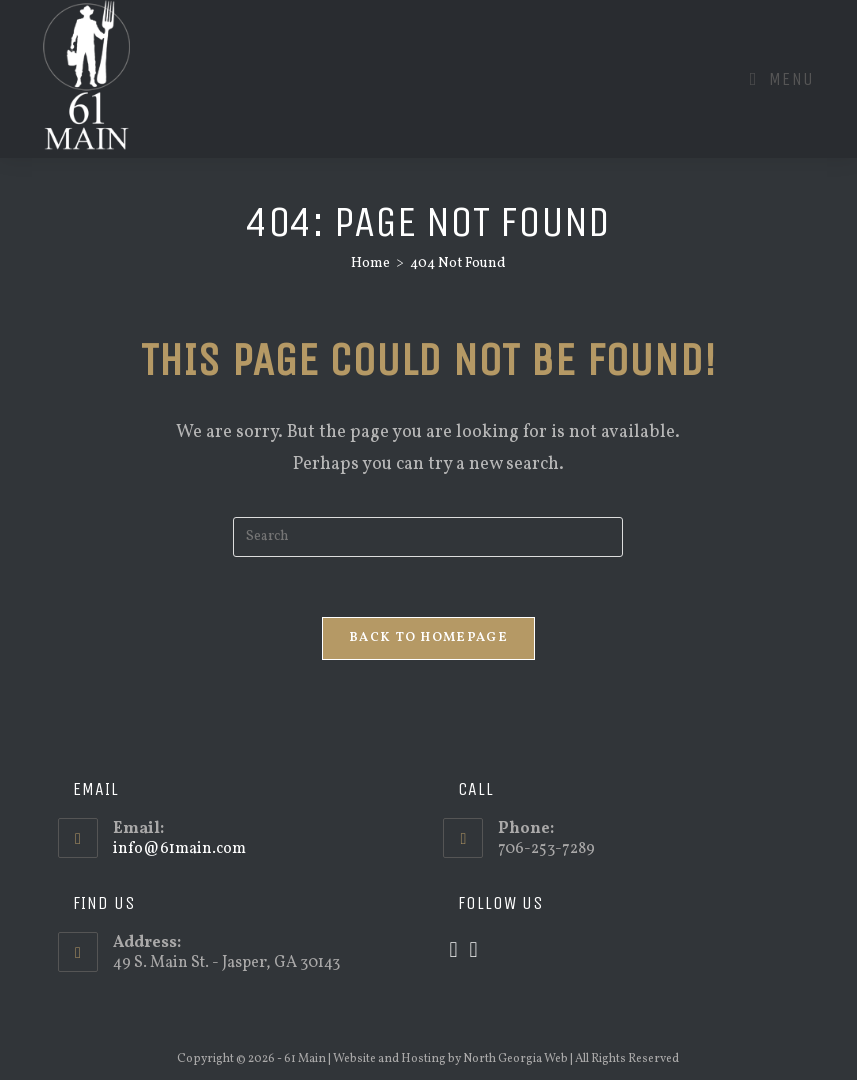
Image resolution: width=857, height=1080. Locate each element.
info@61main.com (179, 849)
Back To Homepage (428, 638)
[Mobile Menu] (782, 79)
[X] (453, 952)
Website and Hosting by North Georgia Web (450, 1059)
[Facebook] (474, 952)
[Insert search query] (428, 537)
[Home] (370, 263)
